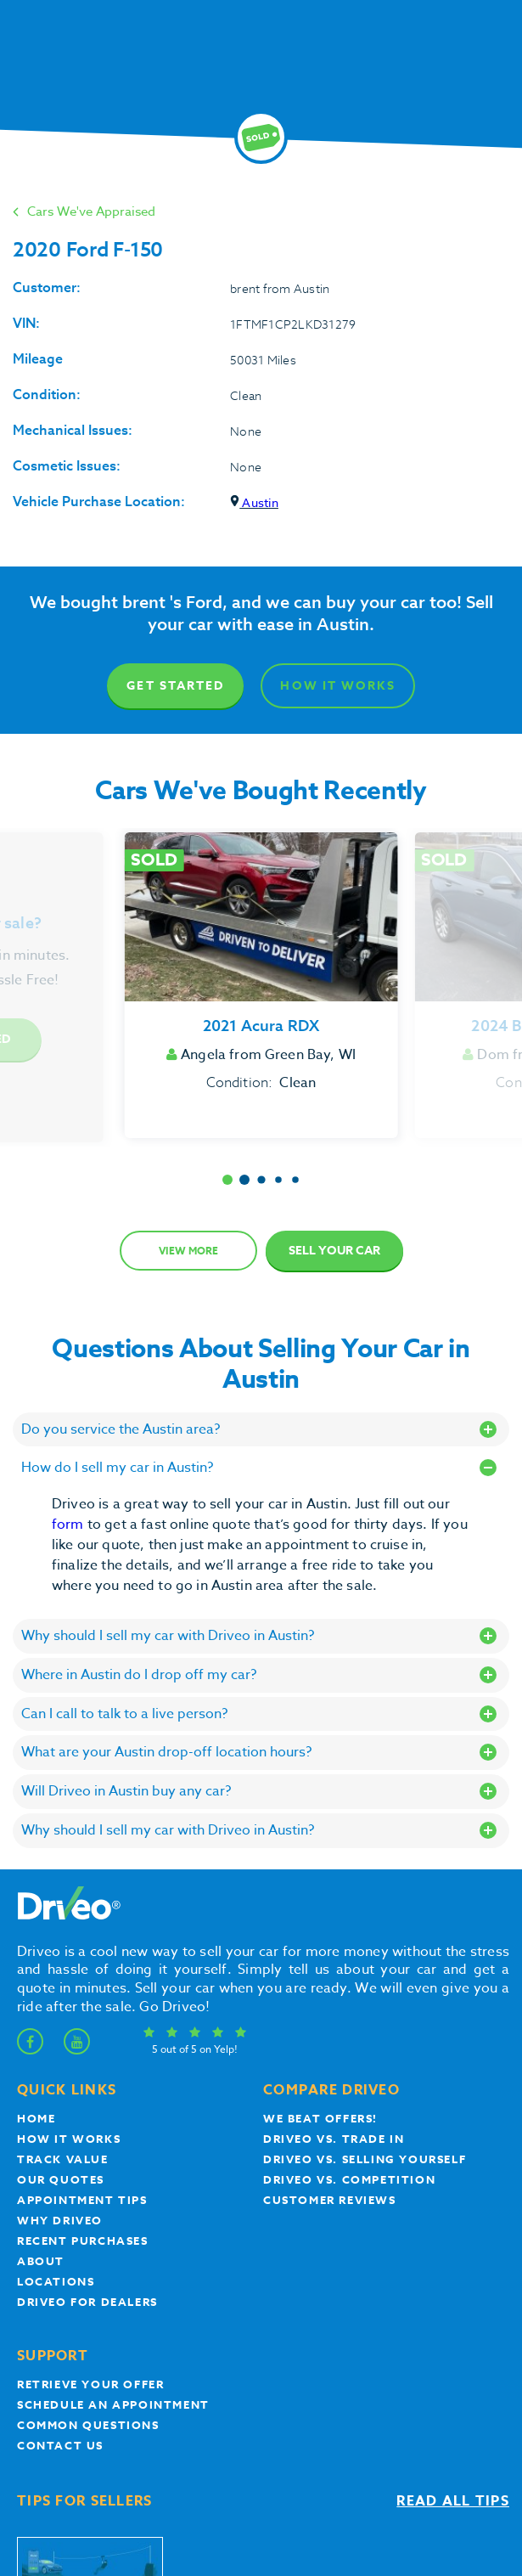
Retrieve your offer (90, 2384)
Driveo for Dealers (87, 2301)
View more (188, 1250)
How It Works (337, 686)
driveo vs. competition (349, 2179)
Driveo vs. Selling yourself (364, 2159)
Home (36, 2118)
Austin (254, 502)
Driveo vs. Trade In (333, 2138)
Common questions (88, 2424)
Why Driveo (60, 2220)
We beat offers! (320, 2118)
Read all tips (452, 2501)
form (69, 1524)
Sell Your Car (334, 1251)
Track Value (63, 2159)
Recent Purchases (83, 2240)
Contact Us (60, 2445)
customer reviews (329, 2199)
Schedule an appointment (113, 2404)
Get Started (175, 686)
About (41, 2261)
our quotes (60, 2179)
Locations (55, 2281)
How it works (69, 2138)
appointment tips (82, 2199)
